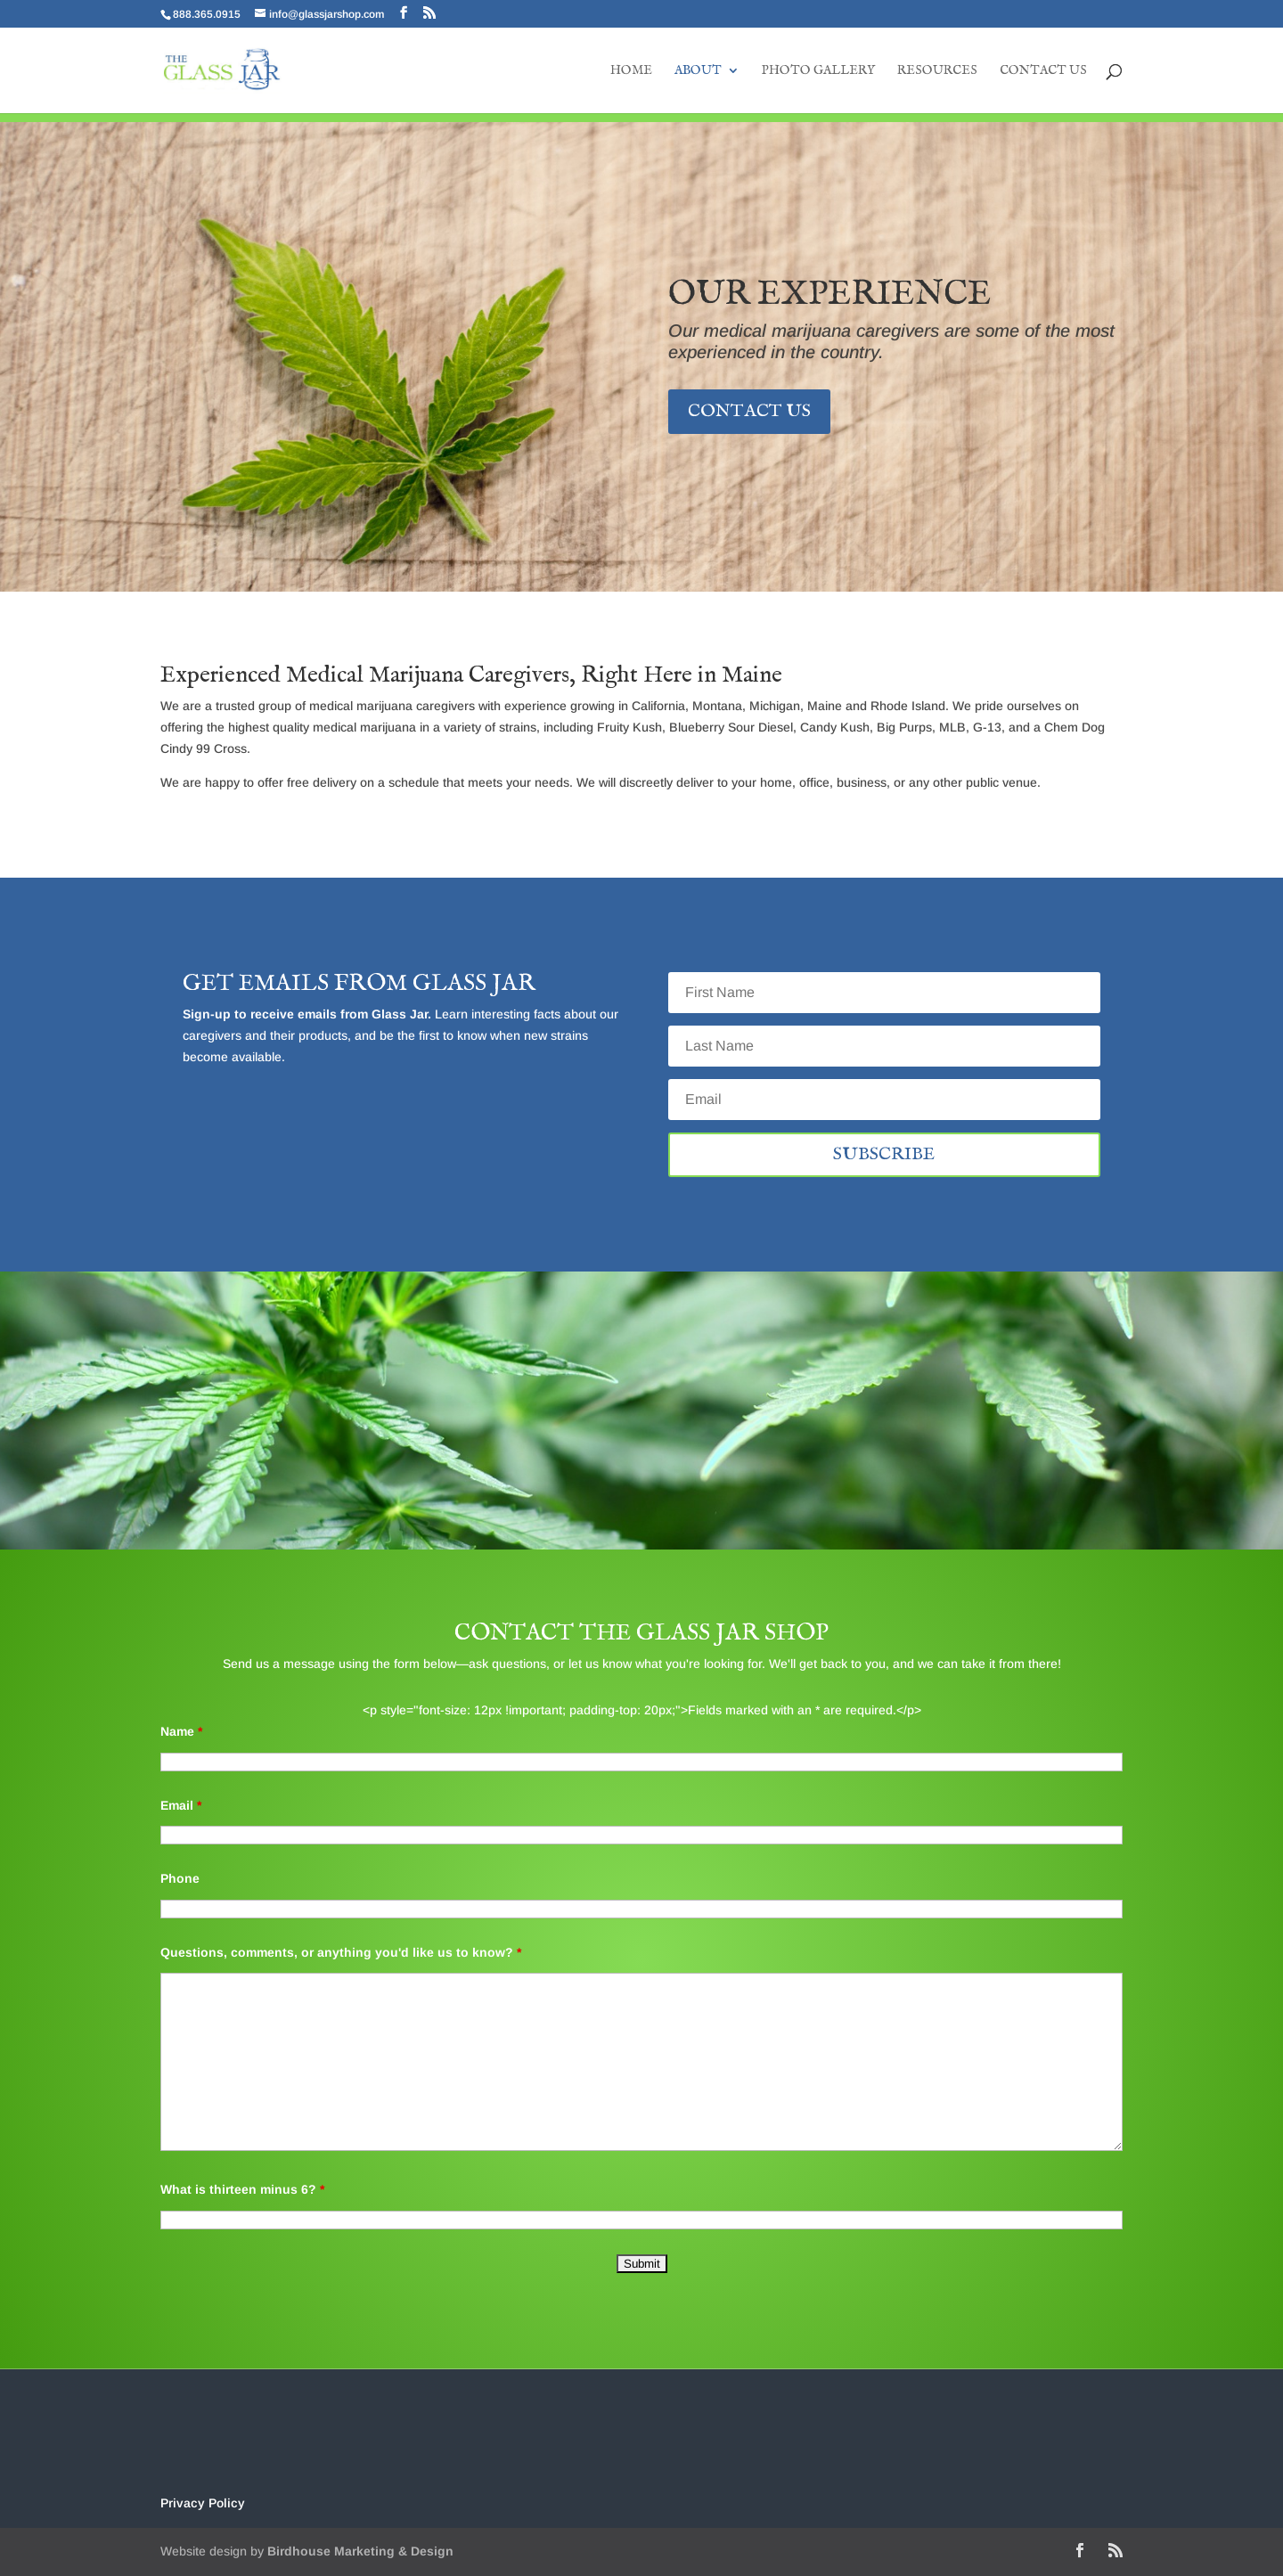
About (698, 71)
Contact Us (1043, 71)
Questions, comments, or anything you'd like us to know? (340, 1952)
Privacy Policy (202, 2503)
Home (631, 71)
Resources (937, 71)
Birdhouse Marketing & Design (360, 2551)
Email (180, 1805)
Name (181, 1731)
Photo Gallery (818, 71)
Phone (180, 1878)
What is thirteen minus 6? (242, 2189)
